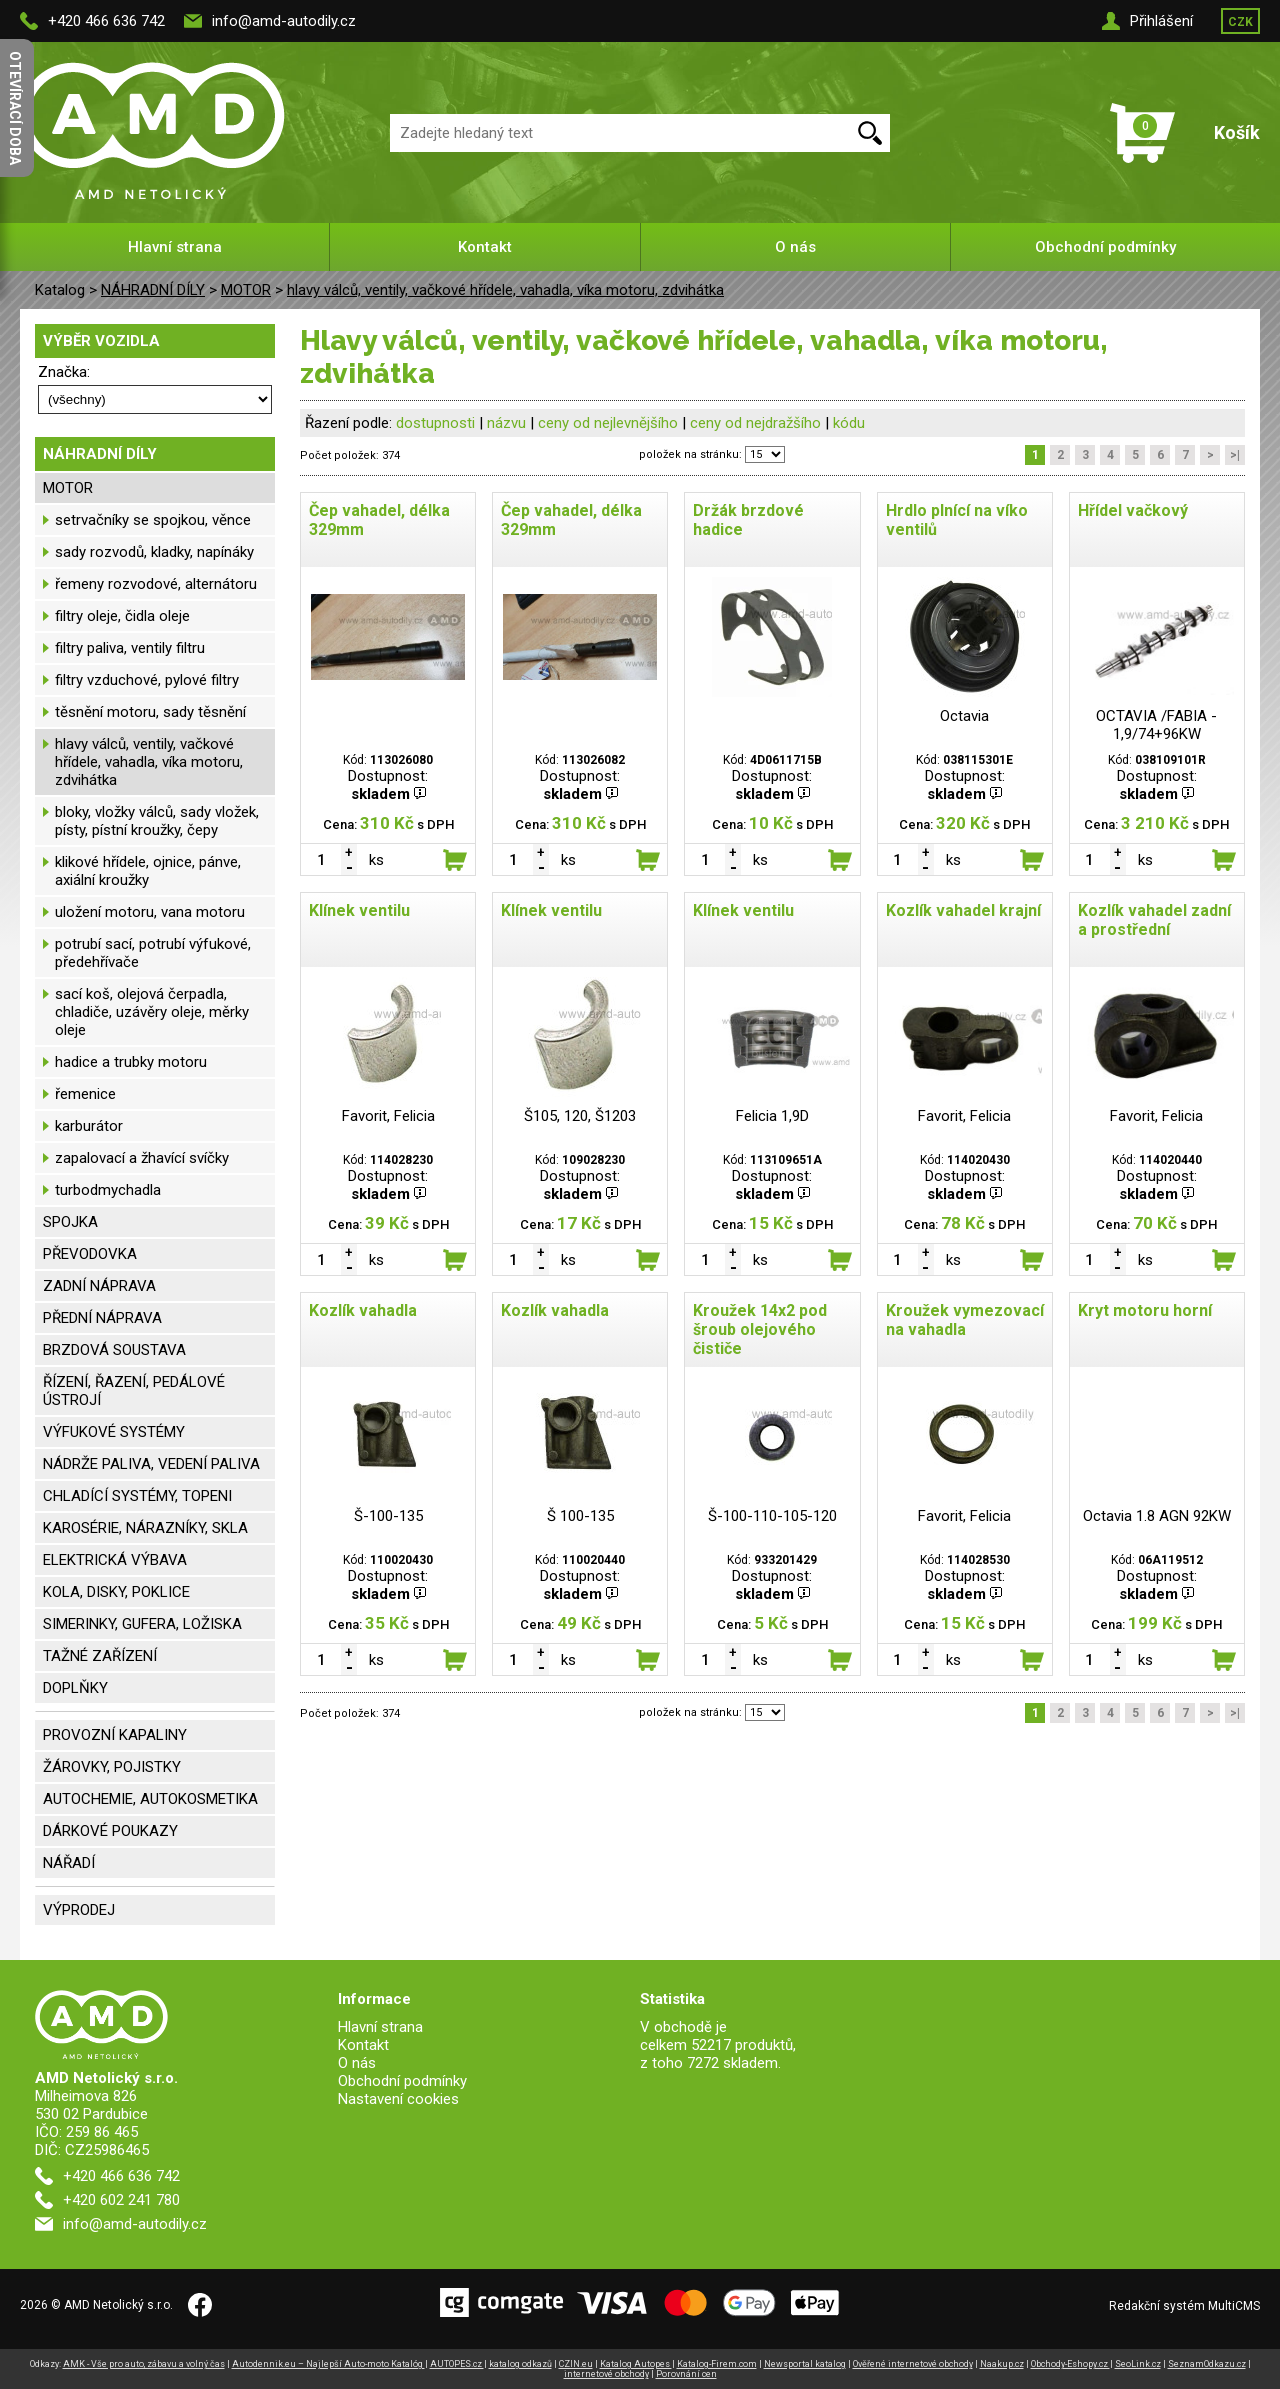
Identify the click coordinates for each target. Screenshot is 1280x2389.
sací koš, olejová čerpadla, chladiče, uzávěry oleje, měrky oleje (152, 1012)
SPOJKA (70, 1222)
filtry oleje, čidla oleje (122, 616)
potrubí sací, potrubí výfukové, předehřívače (153, 953)
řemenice (85, 1094)
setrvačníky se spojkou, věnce (153, 520)
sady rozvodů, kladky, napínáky (154, 552)
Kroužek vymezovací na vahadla (965, 1320)
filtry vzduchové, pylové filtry (147, 680)
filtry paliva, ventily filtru (130, 648)
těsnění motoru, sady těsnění (150, 712)
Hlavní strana (175, 247)
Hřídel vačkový (1133, 510)
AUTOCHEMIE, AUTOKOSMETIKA (150, 1799)
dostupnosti (435, 423)
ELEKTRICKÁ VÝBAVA (115, 1560)
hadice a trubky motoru (131, 1062)
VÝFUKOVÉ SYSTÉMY (114, 1432)
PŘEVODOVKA (90, 1254)
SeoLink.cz (1138, 2364)
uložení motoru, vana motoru (150, 912)
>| (1235, 455)
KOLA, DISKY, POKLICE (116, 1592)
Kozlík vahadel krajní (963, 910)
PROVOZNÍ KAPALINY (115, 1735)
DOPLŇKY (75, 1688)
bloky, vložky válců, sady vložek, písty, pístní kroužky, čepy (157, 821)
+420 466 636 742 (106, 21)
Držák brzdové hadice (748, 520)
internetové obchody (606, 2374)
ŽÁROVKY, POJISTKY (112, 1767)
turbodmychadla (108, 1190)
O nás (795, 247)
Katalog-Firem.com (717, 2364)
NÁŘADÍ (69, 1863)
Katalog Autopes (636, 2364)
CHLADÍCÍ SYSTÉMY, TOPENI (137, 1496)
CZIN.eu (576, 2364)
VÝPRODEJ (79, 1910)
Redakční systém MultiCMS (1184, 2306)
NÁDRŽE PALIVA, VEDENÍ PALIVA (151, 1464)
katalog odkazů (520, 2364)
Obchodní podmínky (1105, 247)
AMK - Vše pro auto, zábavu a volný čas (144, 2364)
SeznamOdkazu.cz (1207, 2364)
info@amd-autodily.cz (284, 21)
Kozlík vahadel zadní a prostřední (1154, 920)
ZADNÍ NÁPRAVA (99, 1286)
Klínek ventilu (359, 910)
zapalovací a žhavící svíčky (142, 1158)
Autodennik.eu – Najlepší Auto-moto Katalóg (328, 2364)
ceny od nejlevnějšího (608, 423)
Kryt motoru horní (1145, 1310)
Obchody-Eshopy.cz (1070, 2364)
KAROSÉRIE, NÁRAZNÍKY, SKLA (145, 1528)
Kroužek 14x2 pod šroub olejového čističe (760, 1329)
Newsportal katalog (805, 2364)
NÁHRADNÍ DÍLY (153, 290)
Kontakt (485, 247)
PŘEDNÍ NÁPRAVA (102, 1318)
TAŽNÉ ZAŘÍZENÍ (100, 1656)
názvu (506, 423)
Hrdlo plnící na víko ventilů (957, 520)
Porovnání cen (686, 2374)
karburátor (89, 1126)
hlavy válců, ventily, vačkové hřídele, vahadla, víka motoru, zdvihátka (505, 290)
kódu (849, 423)
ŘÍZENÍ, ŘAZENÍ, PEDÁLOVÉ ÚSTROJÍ (134, 1391)
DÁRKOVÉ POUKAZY (110, 1831)
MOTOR (246, 290)
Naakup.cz (1002, 2364)
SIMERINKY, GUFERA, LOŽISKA (142, 1624)
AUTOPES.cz (457, 2364)
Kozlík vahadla (363, 1310)
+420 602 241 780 (121, 2200)
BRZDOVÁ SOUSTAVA (114, 1350)
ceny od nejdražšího (755, 423)
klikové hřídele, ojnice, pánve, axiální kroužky (148, 871)
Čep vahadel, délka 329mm (379, 520)
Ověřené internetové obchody (913, 2364)
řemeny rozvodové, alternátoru (156, 584)
